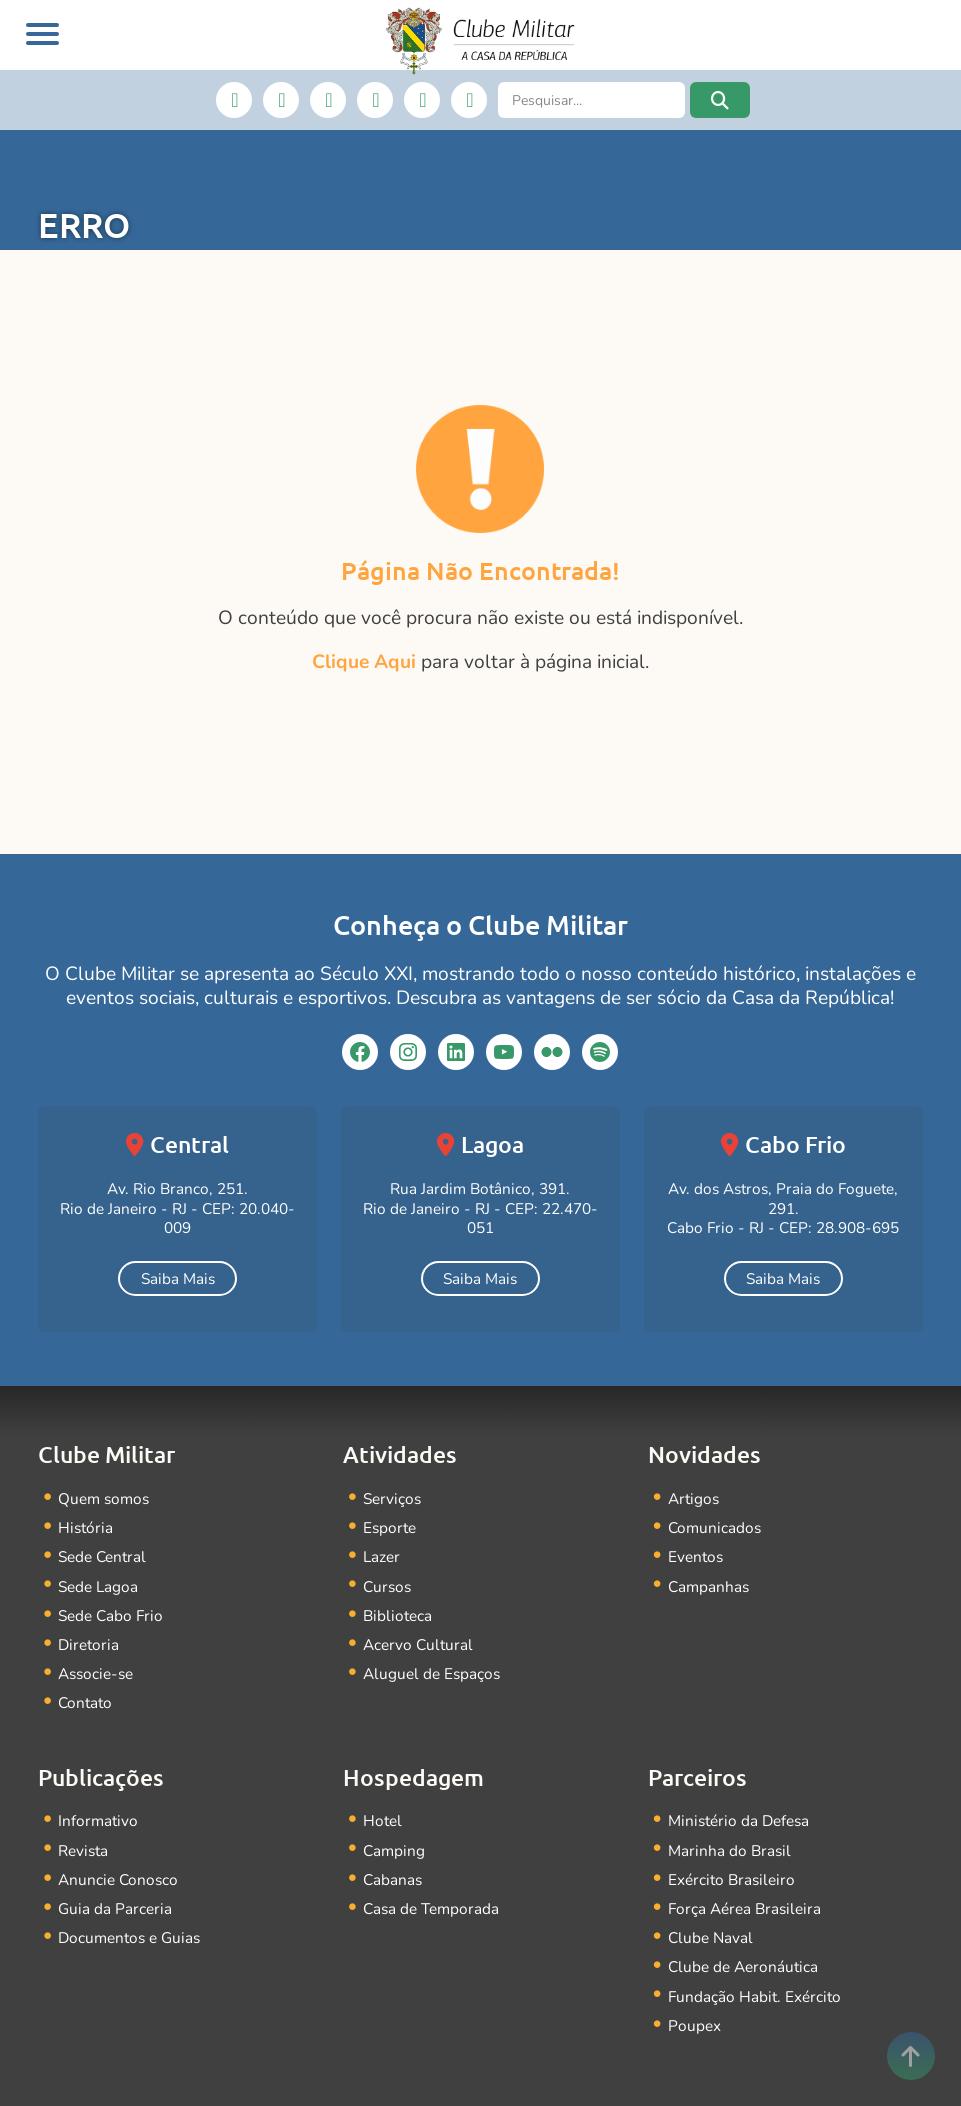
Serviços (392, 1498)
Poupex (694, 2025)
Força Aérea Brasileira (744, 1908)
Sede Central (102, 1556)
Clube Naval (710, 1937)
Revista (83, 1850)
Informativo (98, 1820)
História (85, 1527)
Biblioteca (397, 1615)
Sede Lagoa (98, 1586)
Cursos (387, 1586)
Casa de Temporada (431, 1908)
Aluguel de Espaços (431, 1673)
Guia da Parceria (115, 1908)
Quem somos (103, 1498)
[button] (720, 100)
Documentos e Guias (129, 1937)
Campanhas (708, 1586)
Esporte (389, 1527)
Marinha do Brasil (729, 1850)
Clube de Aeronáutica (743, 1966)
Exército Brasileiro (731, 1879)
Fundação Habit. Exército (754, 1996)
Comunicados (714, 1527)
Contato (85, 1702)
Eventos (695, 1556)
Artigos (693, 1498)
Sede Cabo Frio (110, 1615)
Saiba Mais (178, 1278)
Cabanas (392, 1879)
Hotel (382, 1820)
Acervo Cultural (418, 1644)
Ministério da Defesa (738, 1820)
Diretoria (88, 1644)
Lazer (381, 1556)
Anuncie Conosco (118, 1879)
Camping (394, 1850)
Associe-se (95, 1673)
